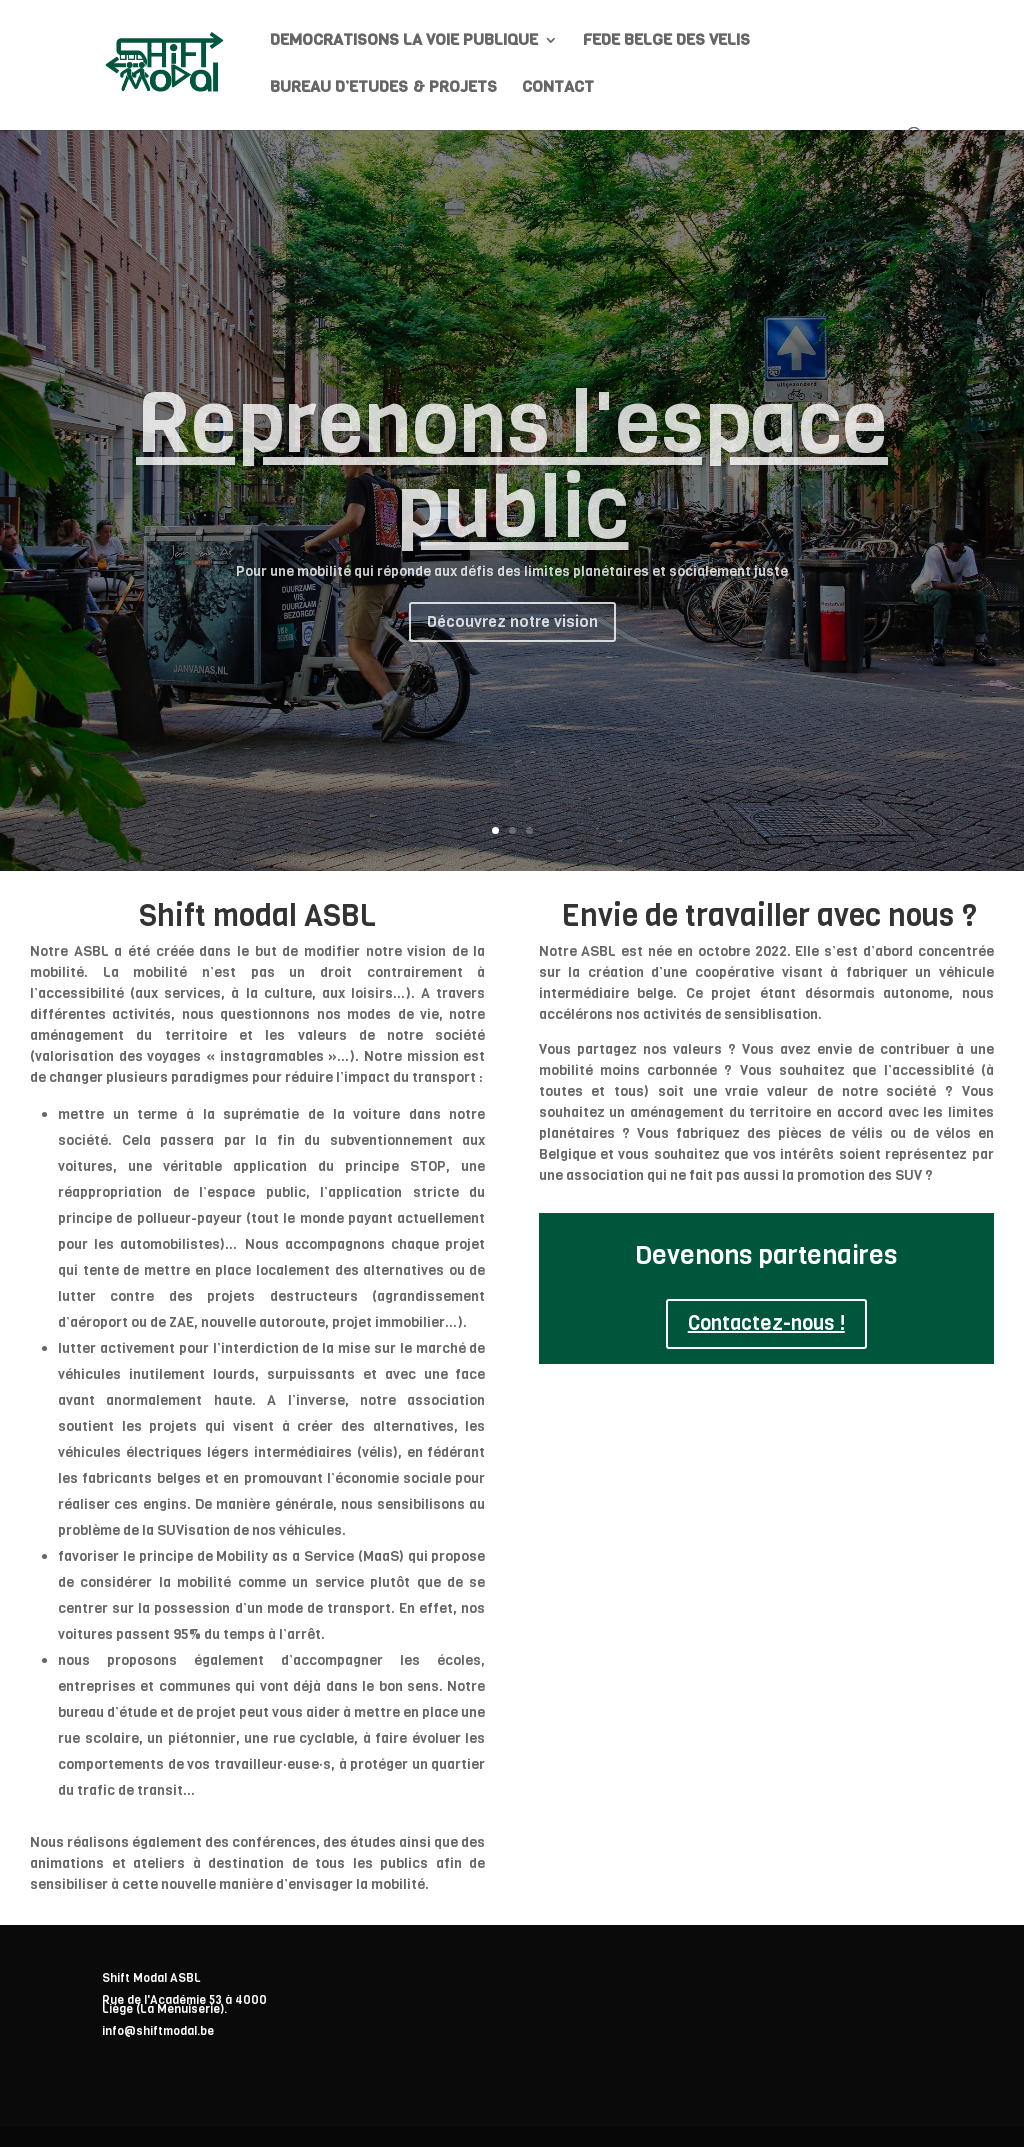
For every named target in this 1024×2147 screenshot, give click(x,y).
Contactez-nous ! (766, 1323)
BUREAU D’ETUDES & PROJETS (383, 88)
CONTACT (558, 88)
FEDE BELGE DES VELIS (666, 41)
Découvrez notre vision (512, 640)
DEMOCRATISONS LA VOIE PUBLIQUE (404, 41)
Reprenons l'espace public (512, 483)
